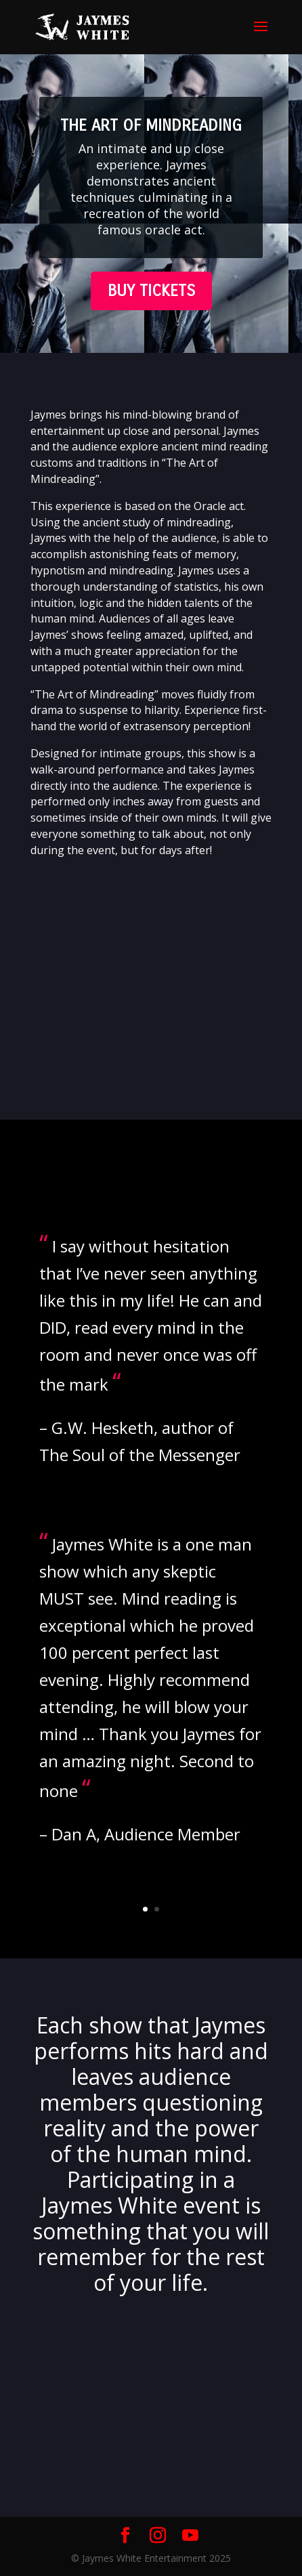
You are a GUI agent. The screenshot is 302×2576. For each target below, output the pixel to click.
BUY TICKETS (151, 290)
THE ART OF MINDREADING (151, 125)
